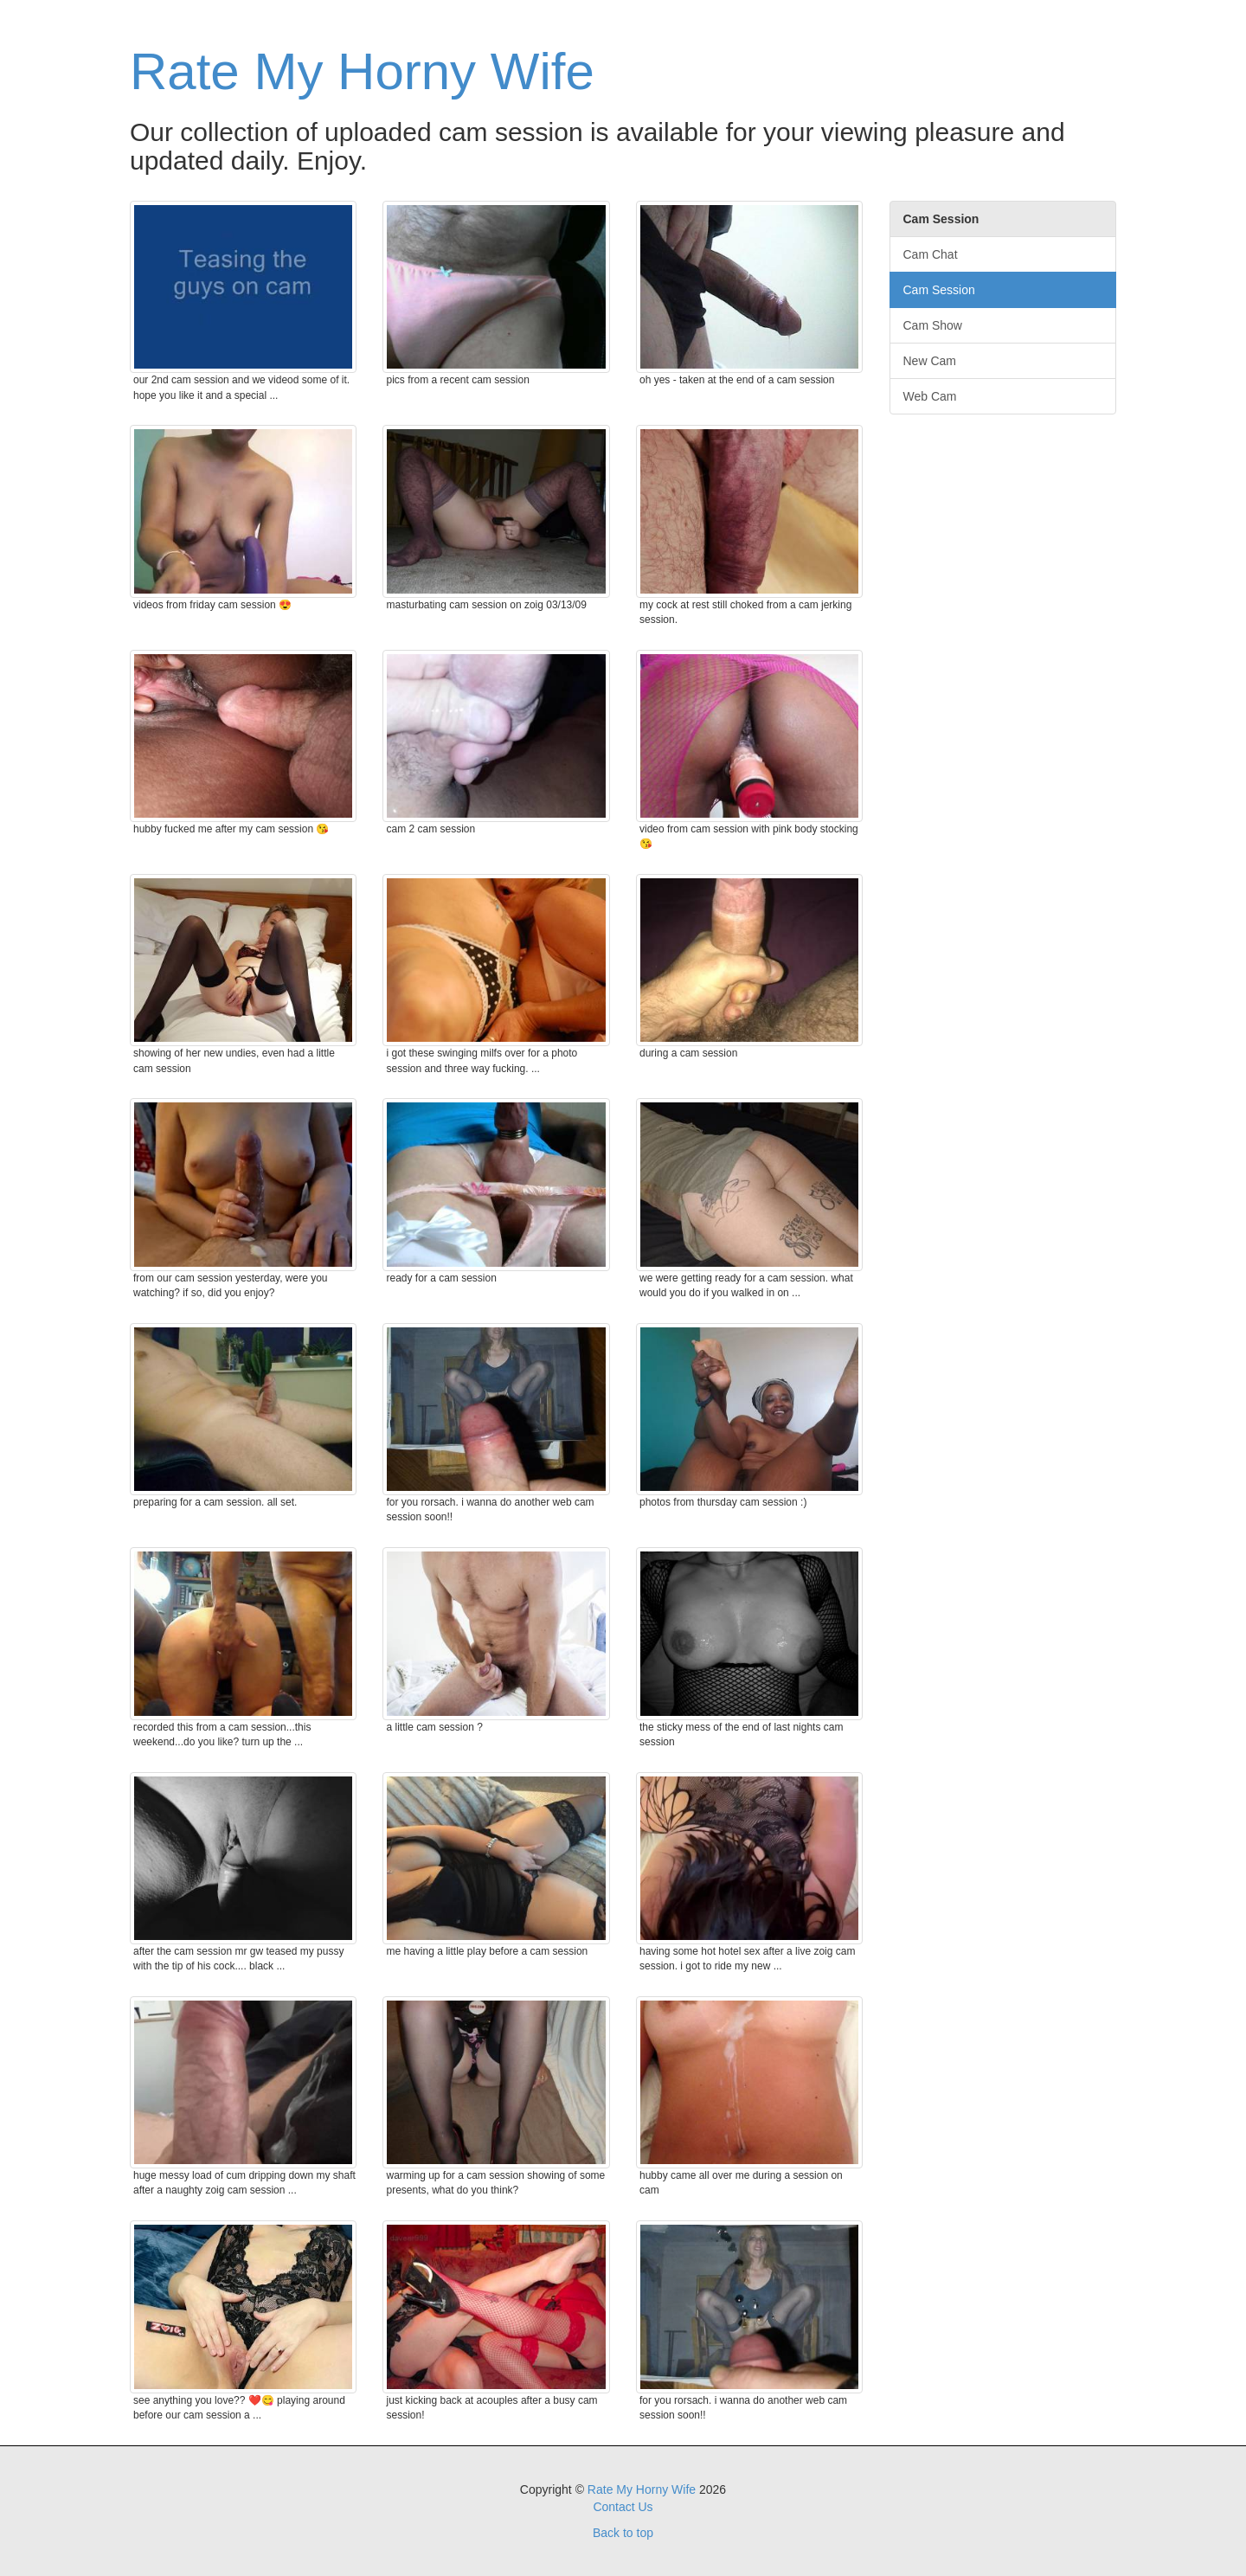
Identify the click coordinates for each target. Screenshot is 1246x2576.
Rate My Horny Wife (362, 71)
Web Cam (930, 396)
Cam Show (932, 325)
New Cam (929, 361)
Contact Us (622, 2507)
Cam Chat (930, 254)
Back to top (623, 2533)
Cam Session (939, 290)
